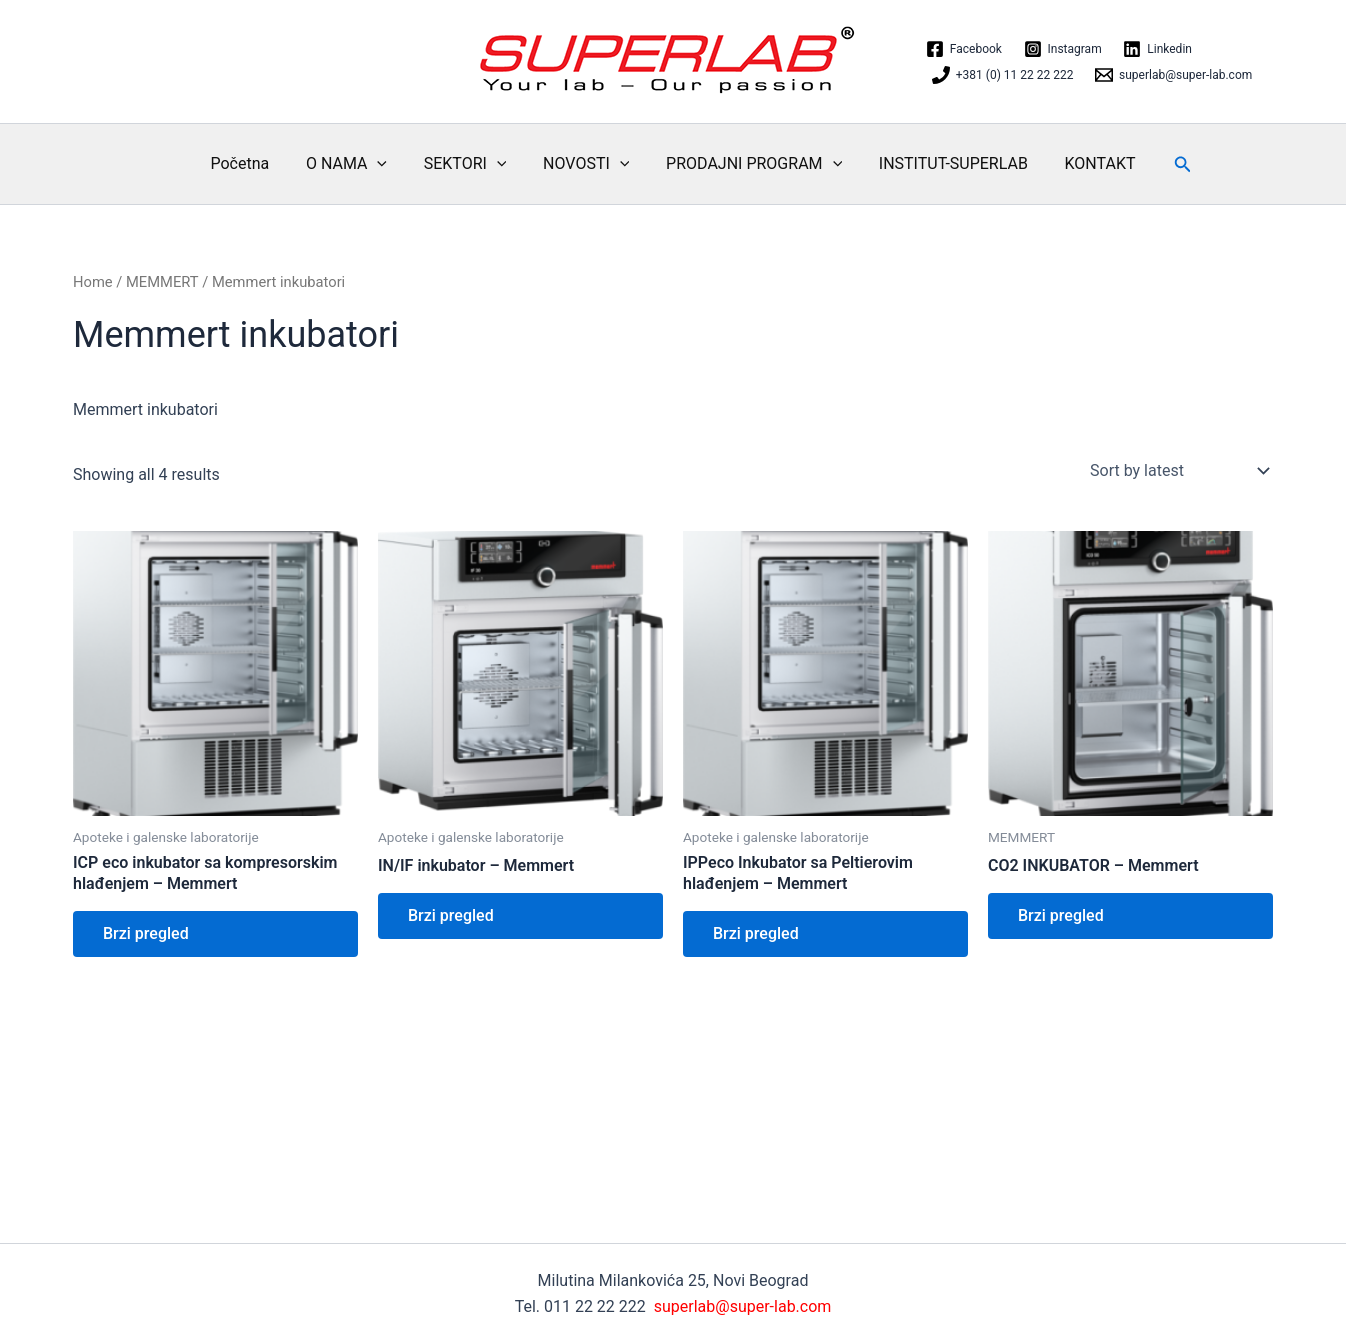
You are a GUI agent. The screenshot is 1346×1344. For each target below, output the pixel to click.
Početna (253, 163)
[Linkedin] (1157, 49)
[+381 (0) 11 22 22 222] (1002, 75)
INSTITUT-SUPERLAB (943, 163)
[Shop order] (1177, 471)
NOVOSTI (586, 164)
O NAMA (355, 164)
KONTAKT (1086, 163)
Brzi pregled (146, 933)
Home (93, 282)
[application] (387, 164)
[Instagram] (1063, 49)
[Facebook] (964, 49)
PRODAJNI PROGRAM (749, 164)
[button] (1167, 164)
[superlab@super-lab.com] (1173, 75)
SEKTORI (469, 164)
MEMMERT (162, 282)
